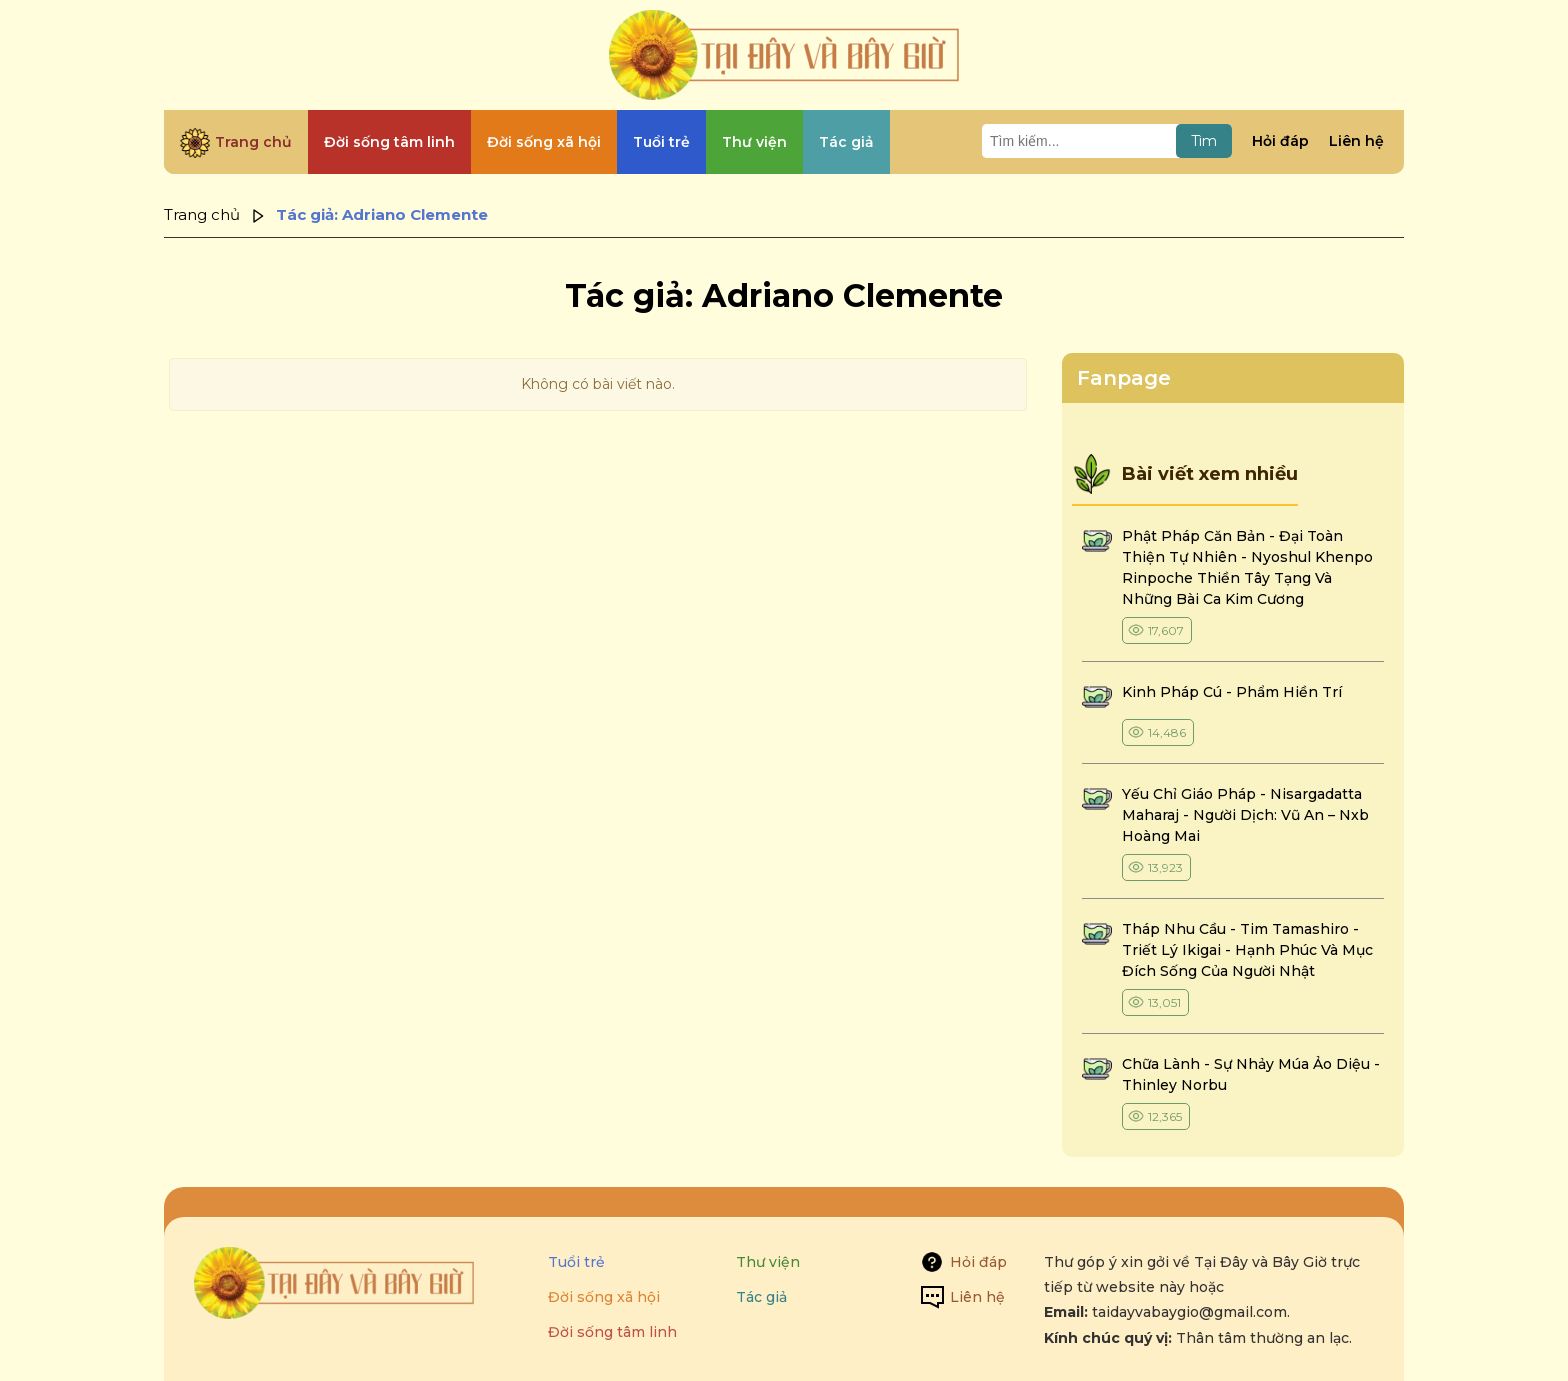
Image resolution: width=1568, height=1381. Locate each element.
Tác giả (761, 1297)
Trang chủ (202, 214)
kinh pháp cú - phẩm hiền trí (1234, 692)
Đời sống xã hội (604, 1297)
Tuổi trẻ (576, 1262)
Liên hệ (1356, 141)
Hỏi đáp (1280, 141)
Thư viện (768, 1262)
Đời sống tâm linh (612, 1332)
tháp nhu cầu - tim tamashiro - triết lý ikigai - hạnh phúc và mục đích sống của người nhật (1247, 950)
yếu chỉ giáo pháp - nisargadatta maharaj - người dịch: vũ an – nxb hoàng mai (1245, 815)
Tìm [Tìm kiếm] (1204, 141)
